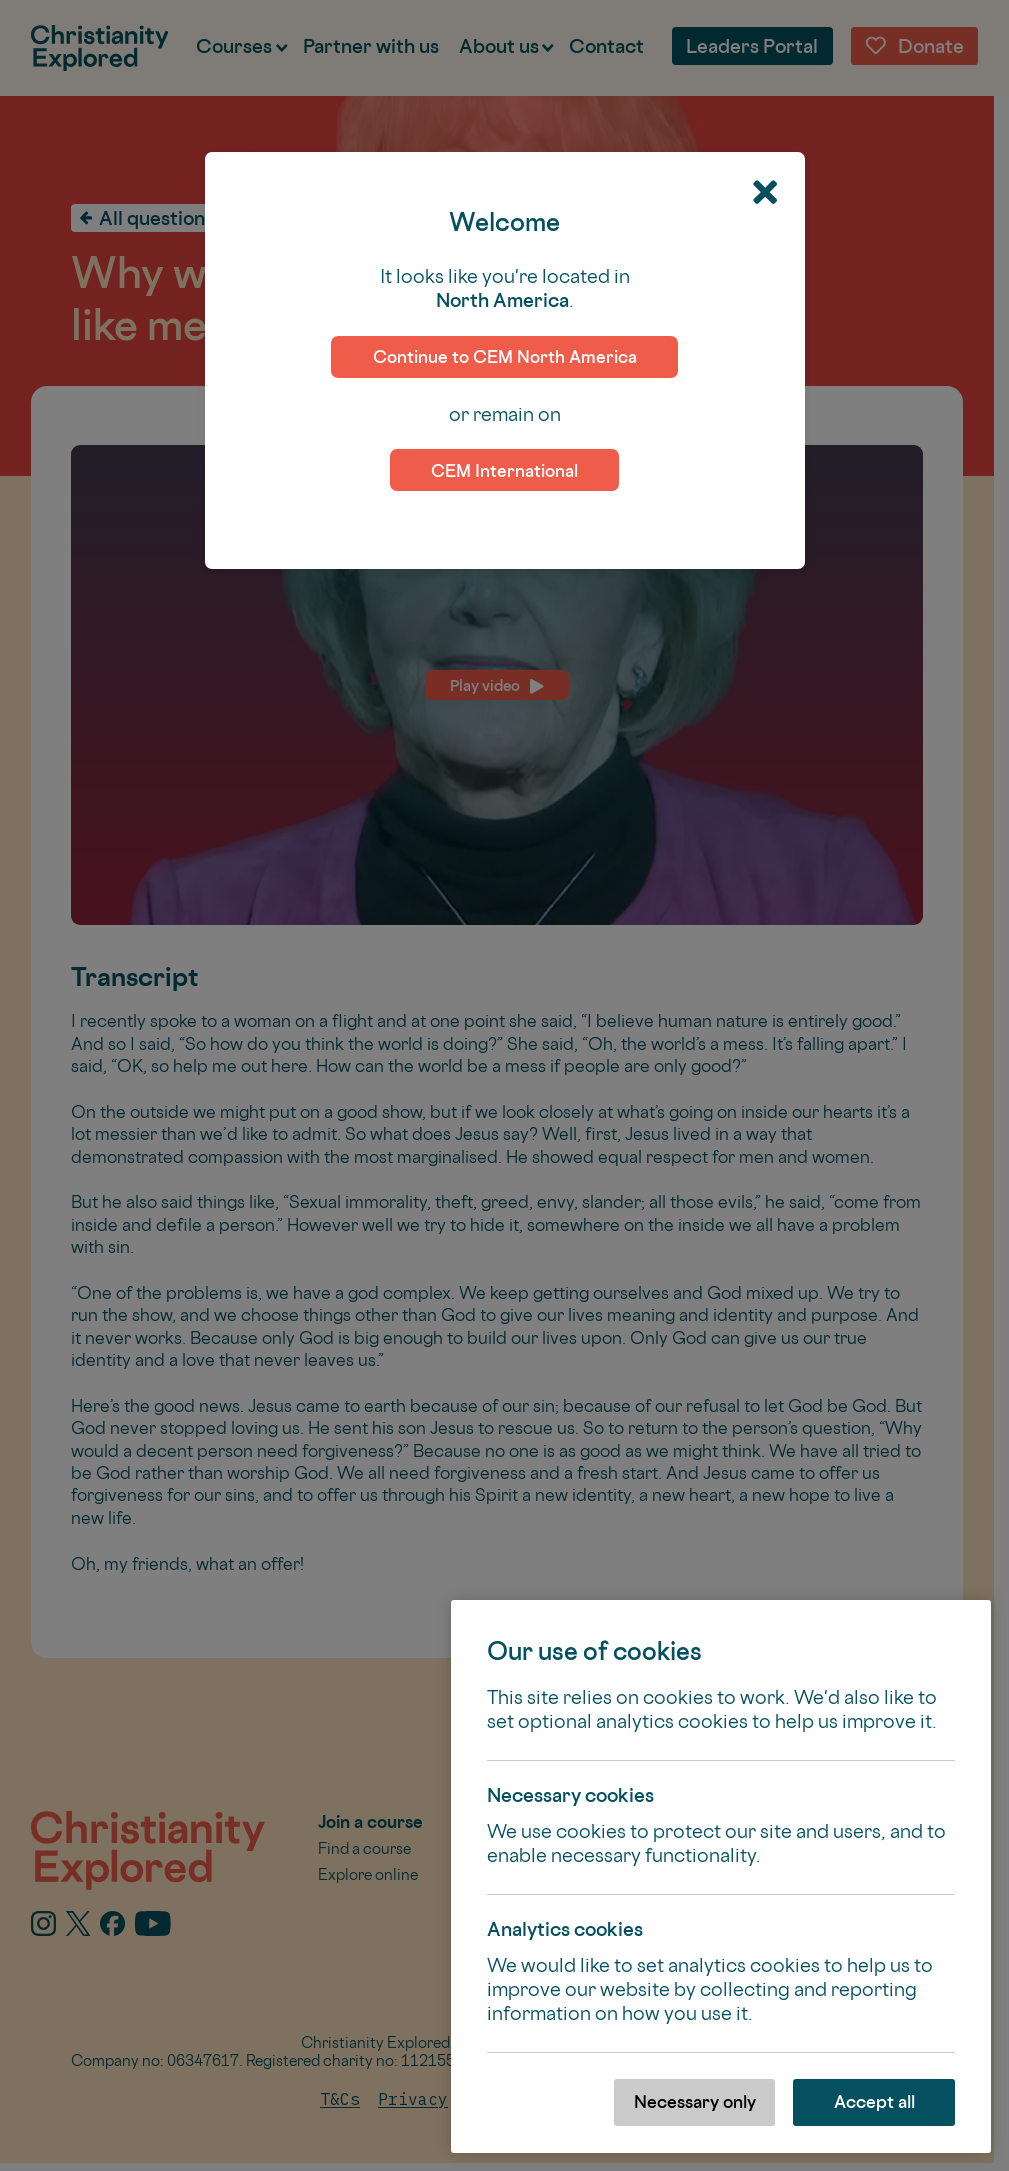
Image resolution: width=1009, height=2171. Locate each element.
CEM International (504, 470)
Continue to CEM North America (505, 356)
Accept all (874, 2101)
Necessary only (695, 2101)
